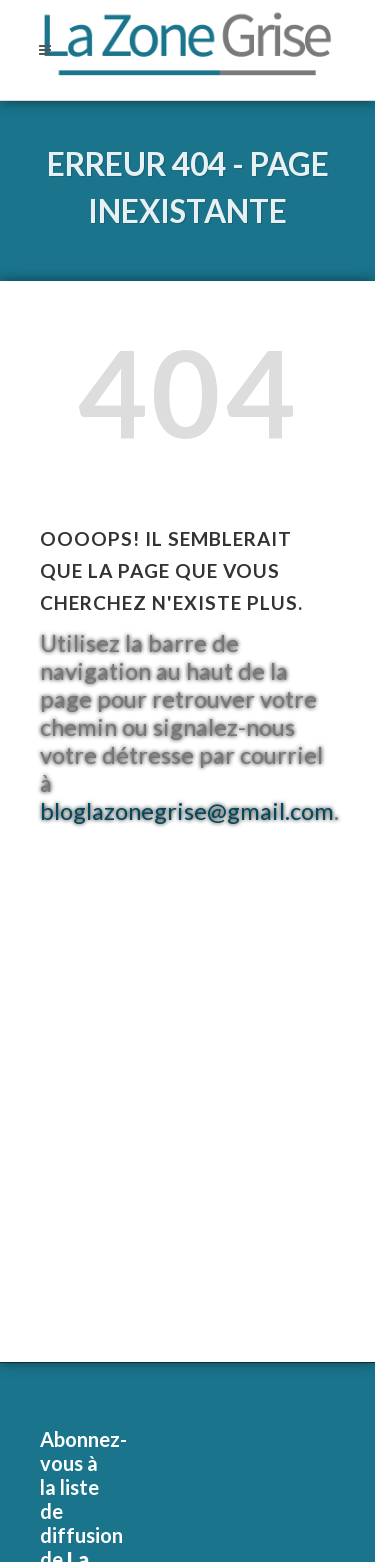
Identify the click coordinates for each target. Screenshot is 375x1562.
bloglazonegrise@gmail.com (187, 811)
